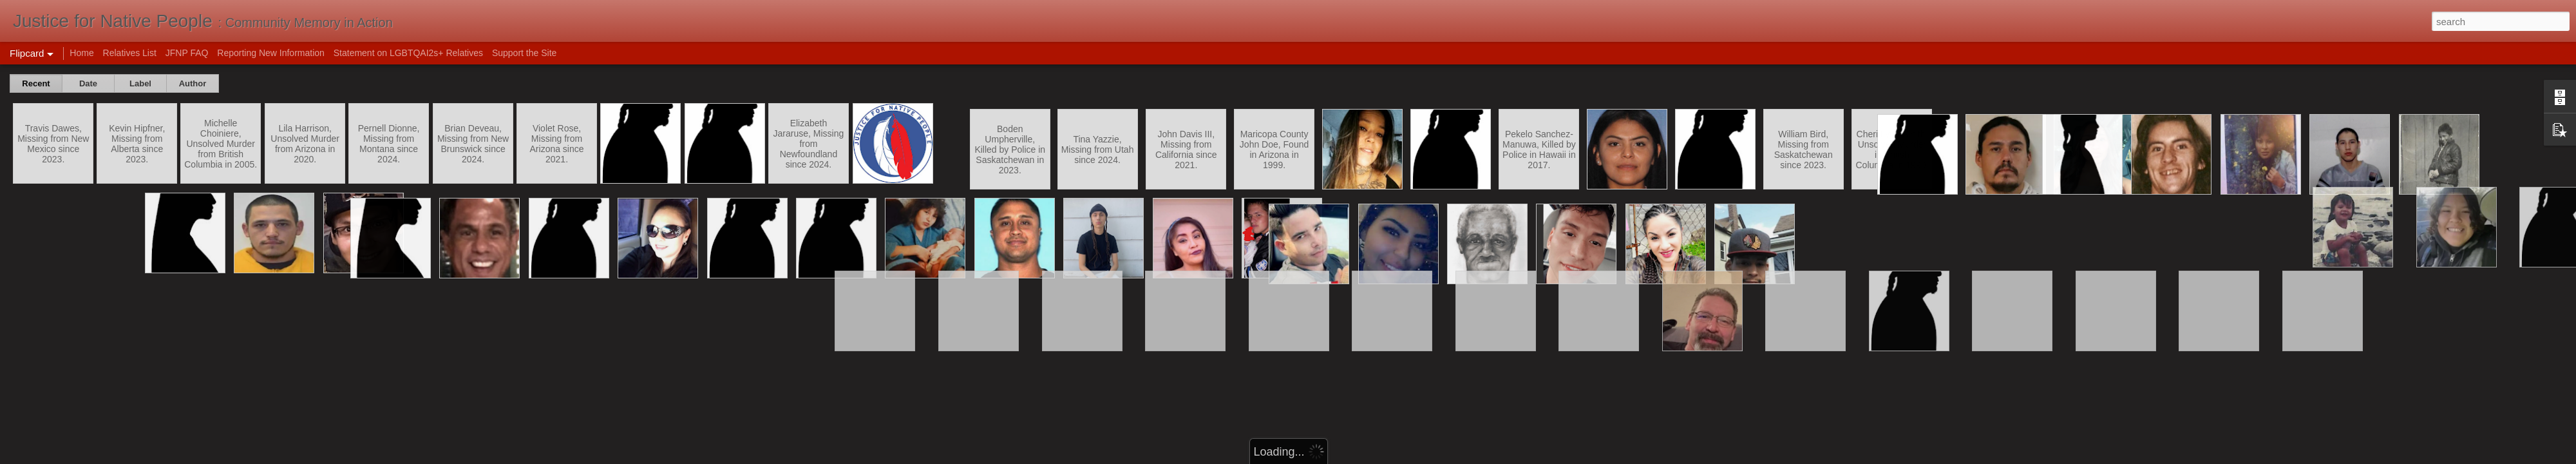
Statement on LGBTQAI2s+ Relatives (408, 53)
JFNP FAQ (187, 53)
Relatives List (129, 53)
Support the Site (524, 53)
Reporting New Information (271, 53)
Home (81, 53)
